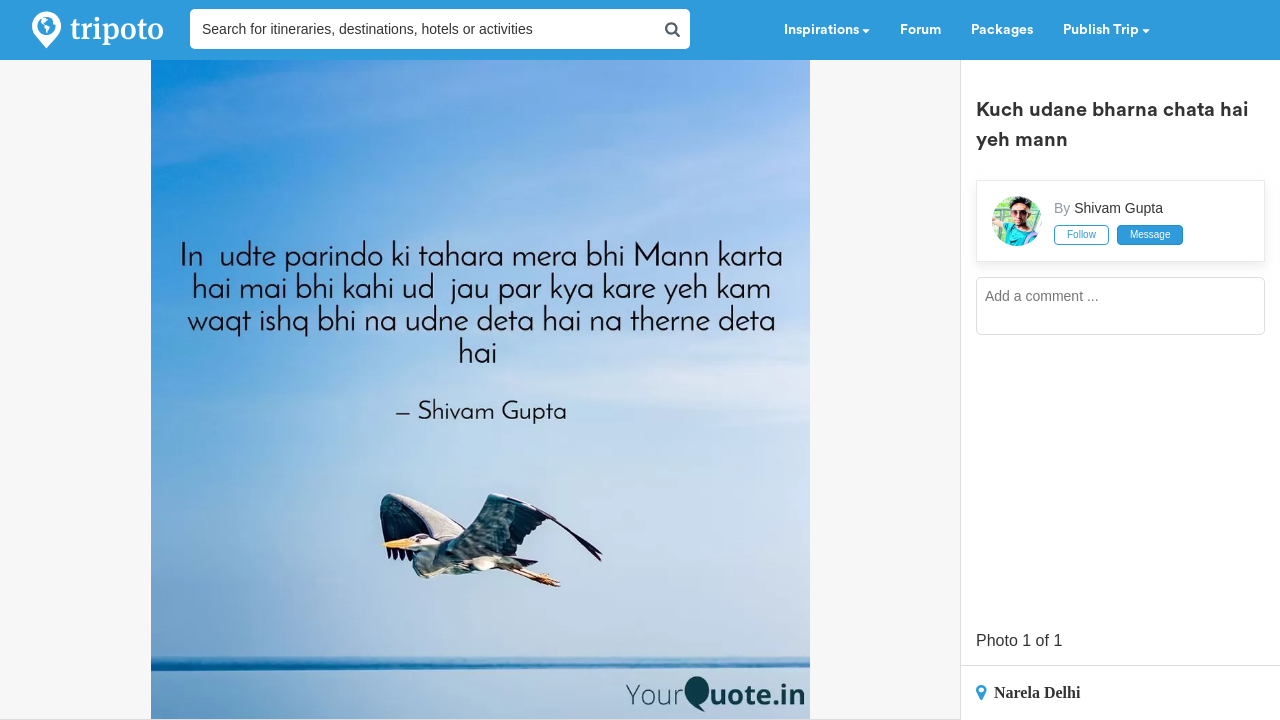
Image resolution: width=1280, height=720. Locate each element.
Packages (1002, 30)
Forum (920, 30)
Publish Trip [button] (1106, 30)
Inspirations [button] (827, 30)
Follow (1081, 234)
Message (1150, 234)
